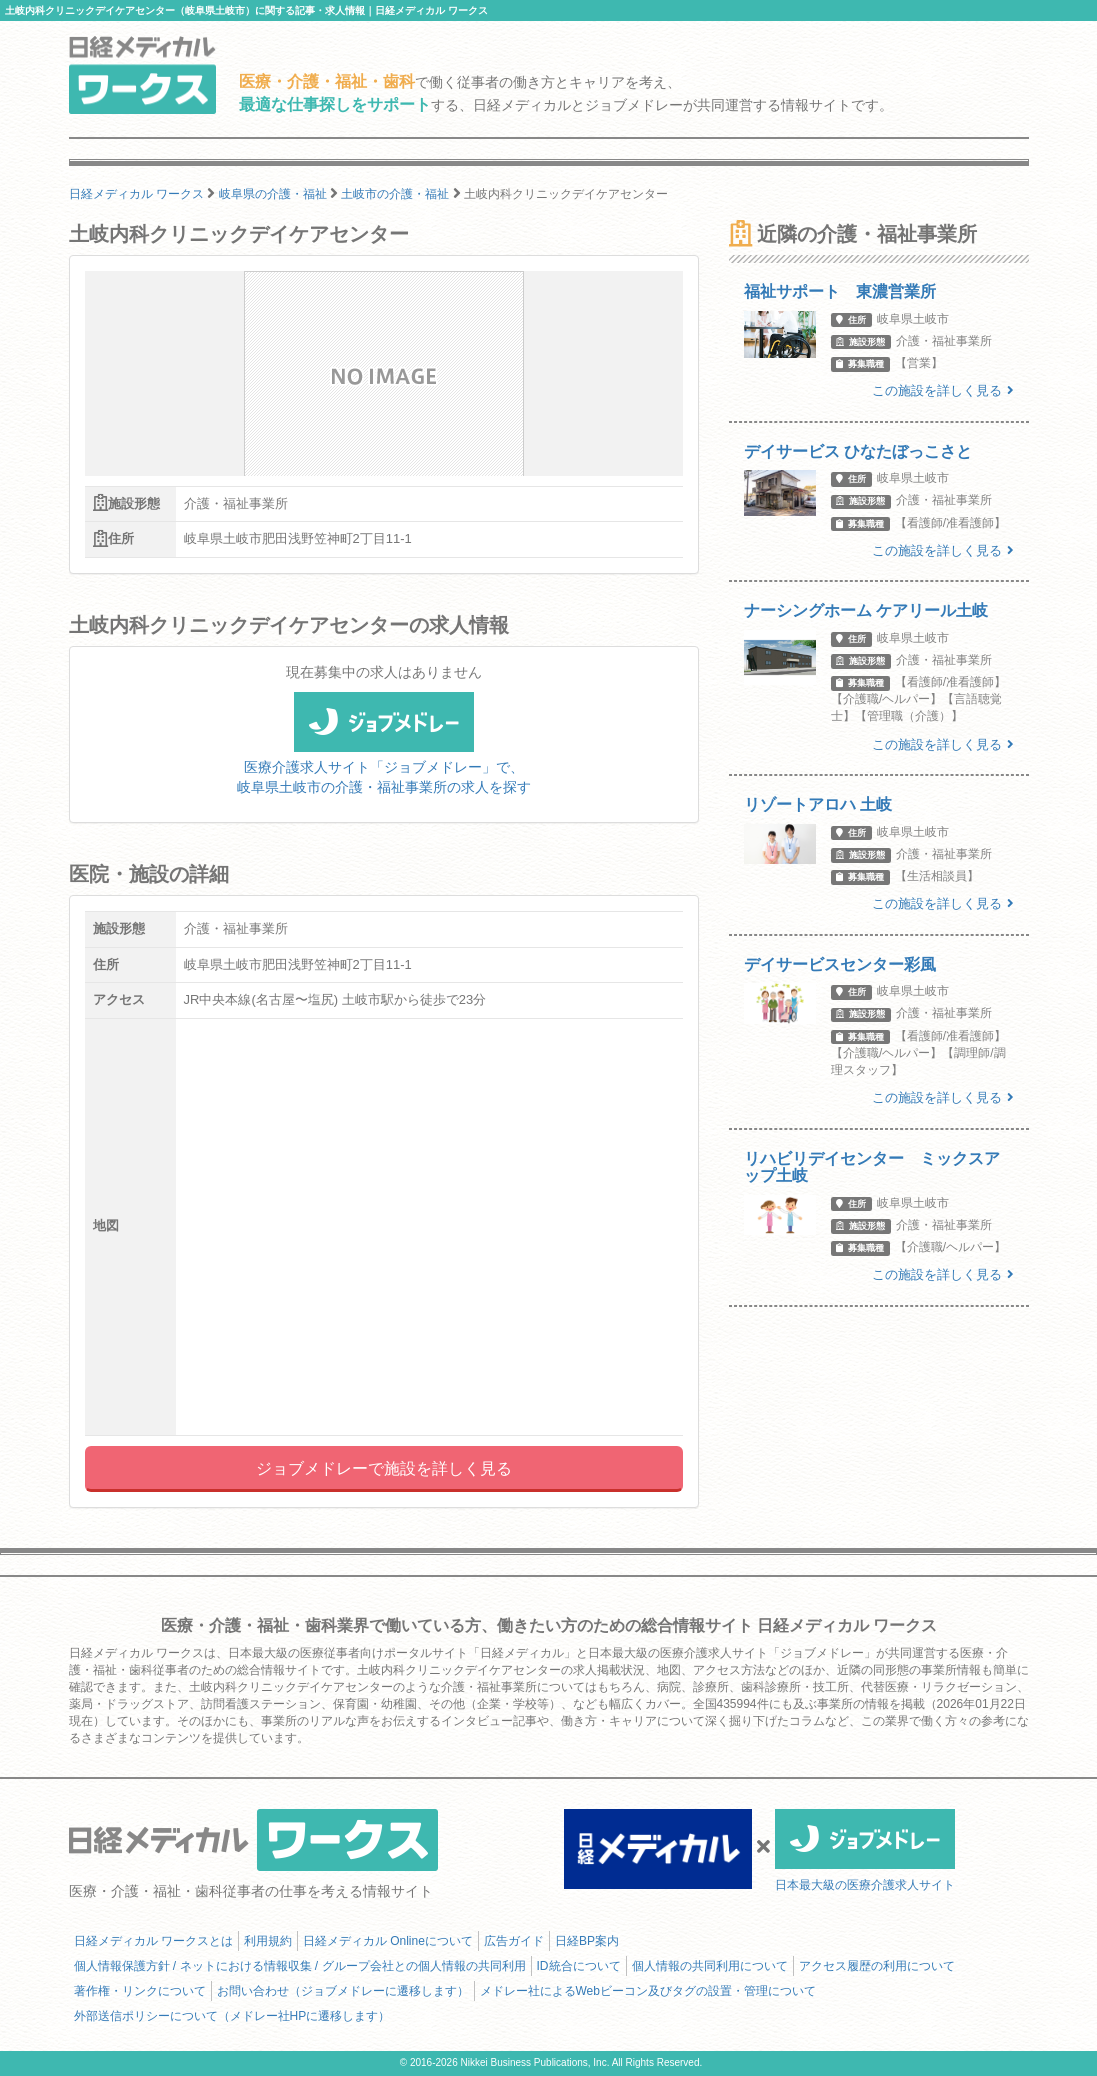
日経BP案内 (587, 1941)
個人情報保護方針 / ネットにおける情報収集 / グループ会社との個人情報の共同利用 (300, 1966)
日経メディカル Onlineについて (388, 1941)
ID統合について (579, 1966)
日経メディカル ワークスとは (153, 1941)
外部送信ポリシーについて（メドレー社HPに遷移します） (232, 2016)
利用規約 (268, 1941)
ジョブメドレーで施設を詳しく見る (384, 1468)
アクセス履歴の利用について (877, 1966)
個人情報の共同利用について (710, 1966)
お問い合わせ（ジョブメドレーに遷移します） (343, 1991)
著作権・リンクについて (140, 1991)
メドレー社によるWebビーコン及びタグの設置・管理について (648, 1991)
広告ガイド (514, 1941)
